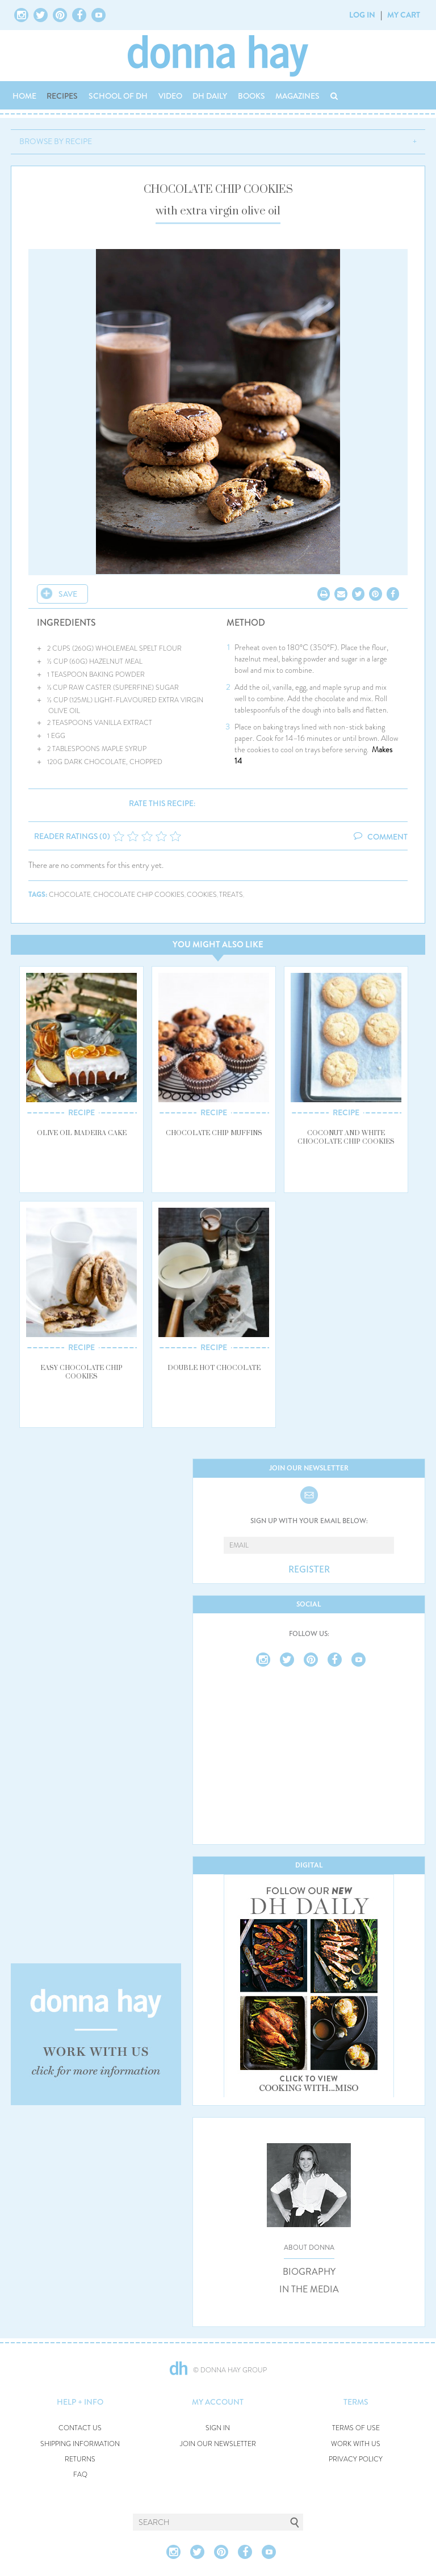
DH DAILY (209, 96)
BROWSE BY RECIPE (55, 141)
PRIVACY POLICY (356, 2459)
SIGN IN (218, 2428)
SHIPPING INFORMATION (80, 2444)
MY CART (403, 14)
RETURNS (80, 2459)
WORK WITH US (355, 2444)
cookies (202, 895)
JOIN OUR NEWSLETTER (218, 2444)
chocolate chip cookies (139, 895)
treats (231, 895)
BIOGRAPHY (309, 2272)
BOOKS (251, 96)
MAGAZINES (297, 96)
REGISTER (309, 1569)
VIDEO (170, 96)
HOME (24, 96)
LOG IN (362, 14)
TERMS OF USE (356, 2428)
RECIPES (62, 96)
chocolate (70, 895)
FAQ (80, 2475)
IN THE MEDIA (309, 2289)
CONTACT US (80, 2428)
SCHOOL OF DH (118, 96)
